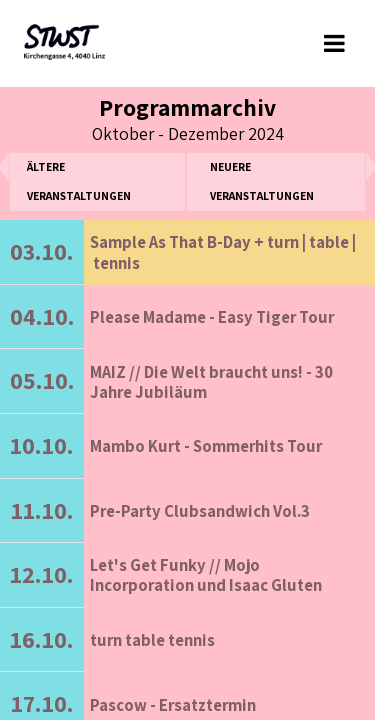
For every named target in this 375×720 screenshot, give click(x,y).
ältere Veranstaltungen (79, 181)
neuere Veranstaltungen (262, 181)
